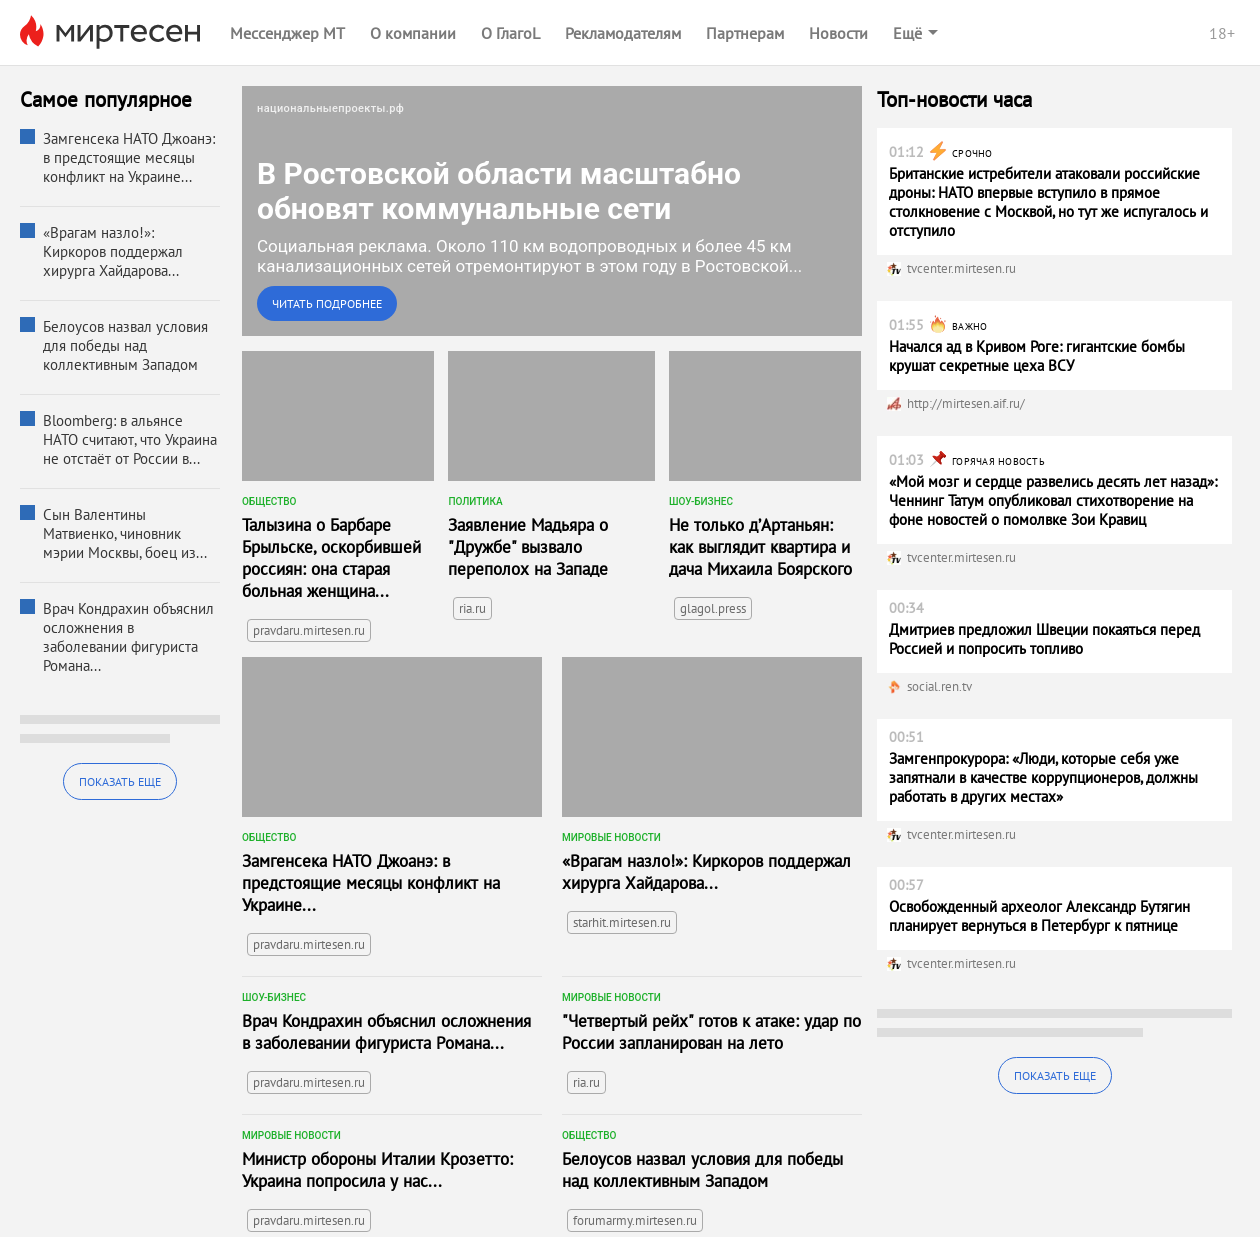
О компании (413, 33)
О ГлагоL (510, 33)
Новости (838, 33)
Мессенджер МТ (287, 33)
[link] (552, 211)
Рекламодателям (623, 33)
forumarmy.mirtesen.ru (635, 1220)
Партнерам (745, 33)
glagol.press (713, 608)
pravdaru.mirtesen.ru (309, 630)
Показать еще (120, 781)
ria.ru (472, 608)
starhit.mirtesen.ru (622, 922)
